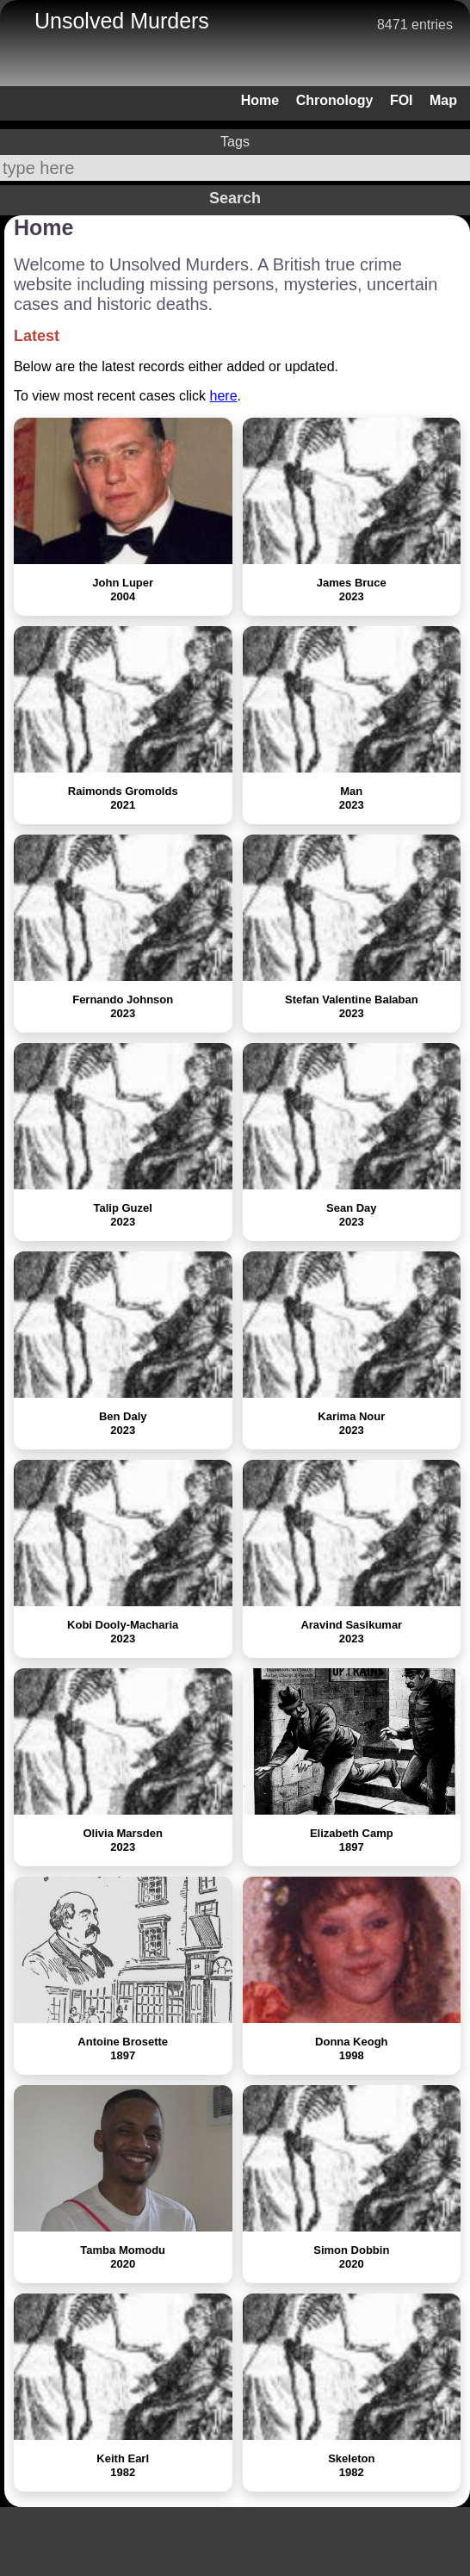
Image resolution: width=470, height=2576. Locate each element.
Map (443, 100)
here (224, 395)
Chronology (335, 100)
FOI (401, 100)
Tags (235, 141)
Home (260, 100)
